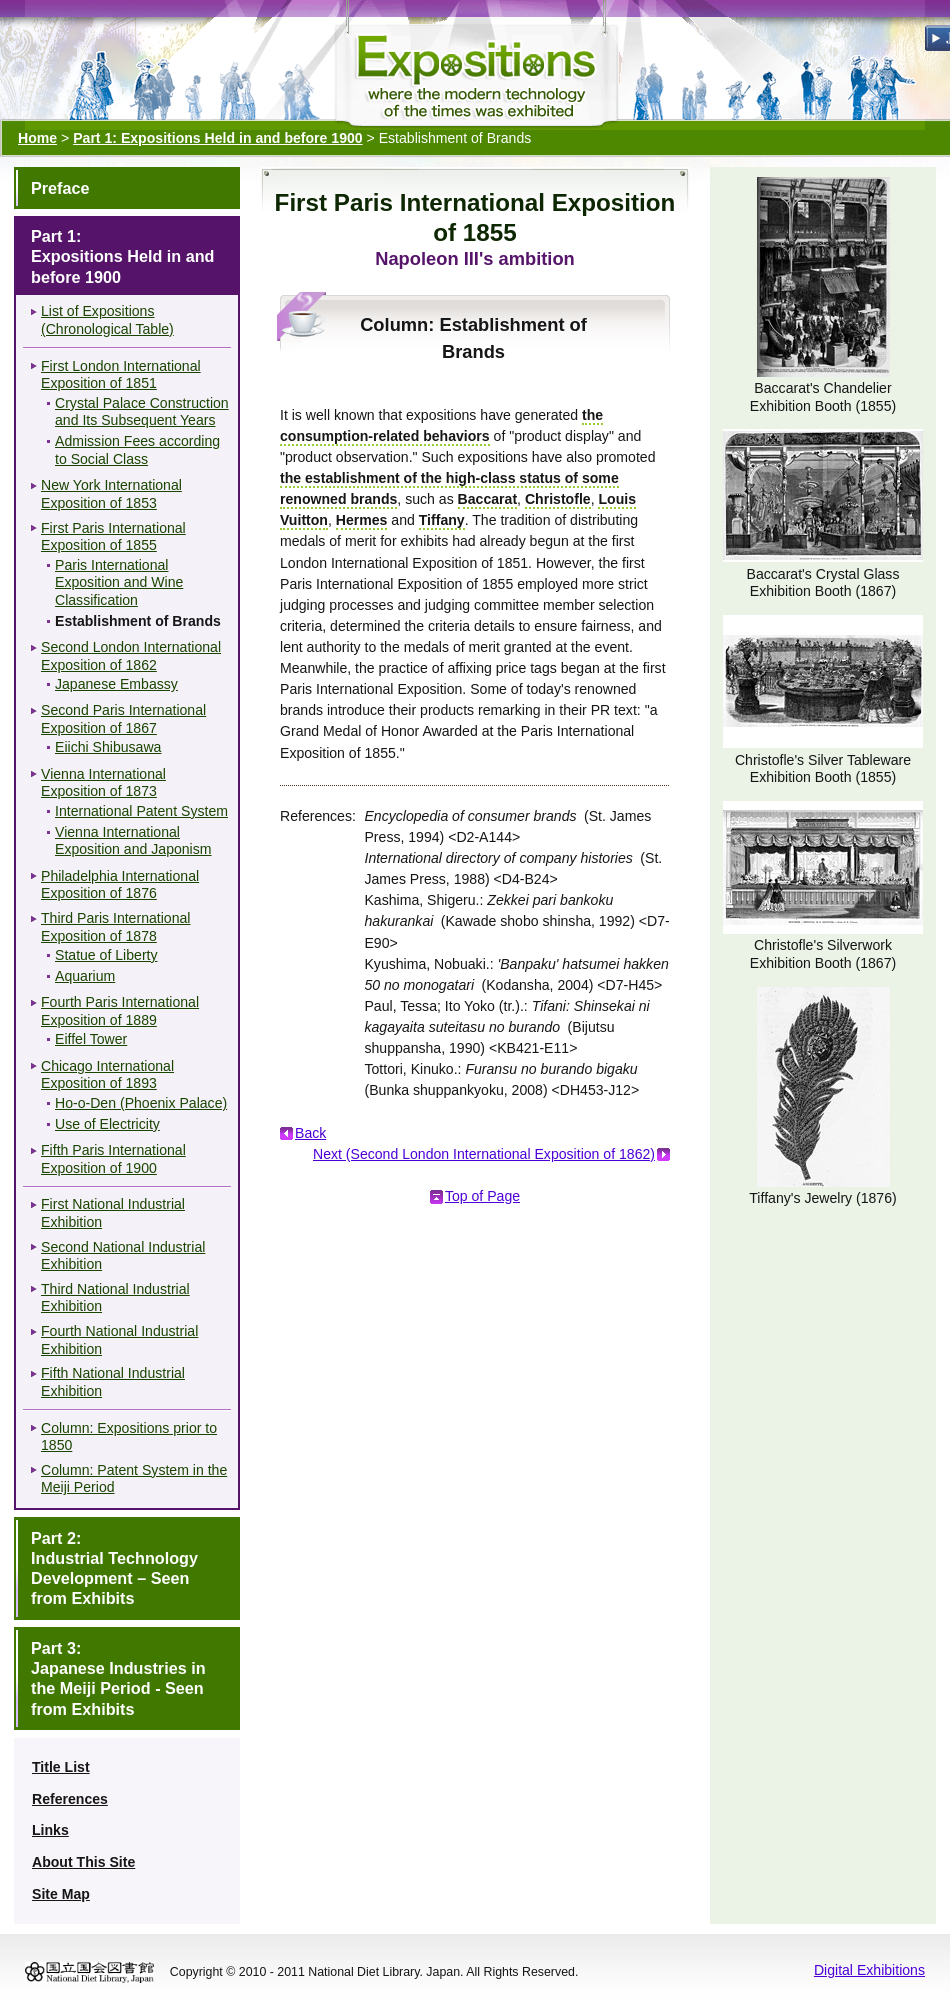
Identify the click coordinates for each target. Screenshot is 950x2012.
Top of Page (482, 1196)
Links (50, 1830)
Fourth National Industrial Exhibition (119, 1340)
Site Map (61, 1894)
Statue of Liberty (106, 955)
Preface (60, 188)
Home (37, 138)
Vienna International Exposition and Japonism (133, 841)
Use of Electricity (107, 1124)
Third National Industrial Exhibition (115, 1298)
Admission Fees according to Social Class (137, 450)
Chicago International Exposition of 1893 (107, 1075)
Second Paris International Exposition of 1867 (123, 719)
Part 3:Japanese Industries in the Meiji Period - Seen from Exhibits (118, 1678)
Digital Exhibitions (869, 1970)
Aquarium (85, 976)
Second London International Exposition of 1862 (131, 656)
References (70, 1799)
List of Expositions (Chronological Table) (107, 320)
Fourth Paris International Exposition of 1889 (120, 1011)
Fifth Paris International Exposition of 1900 (113, 1159)
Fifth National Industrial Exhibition (113, 1382)
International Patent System (141, 811)
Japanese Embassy (116, 684)
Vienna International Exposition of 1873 (103, 783)
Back (310, 1133)
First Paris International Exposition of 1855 (113, 537)
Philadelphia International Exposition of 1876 (120, 885)
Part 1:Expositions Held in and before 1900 (122, 256)
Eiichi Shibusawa (108, 747)
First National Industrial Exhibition (113, 1213)
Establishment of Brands (138, 621)
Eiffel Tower (91, 1039)
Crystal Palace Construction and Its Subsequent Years (142, 412)
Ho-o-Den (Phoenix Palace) (141, 1103)
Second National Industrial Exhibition (123, 1256)
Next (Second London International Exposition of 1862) (484, 1154)
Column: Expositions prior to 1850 (129, 1437)
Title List (61, 1767)
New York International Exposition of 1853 (111, 494)
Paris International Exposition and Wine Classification (119, 582)
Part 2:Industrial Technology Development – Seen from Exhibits (114, 1568)
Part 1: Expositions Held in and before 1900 (217, 138)
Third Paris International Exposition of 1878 (115, 927)
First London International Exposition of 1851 (121, 375)
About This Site (83, 1862)
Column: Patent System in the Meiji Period (134, 1479)
